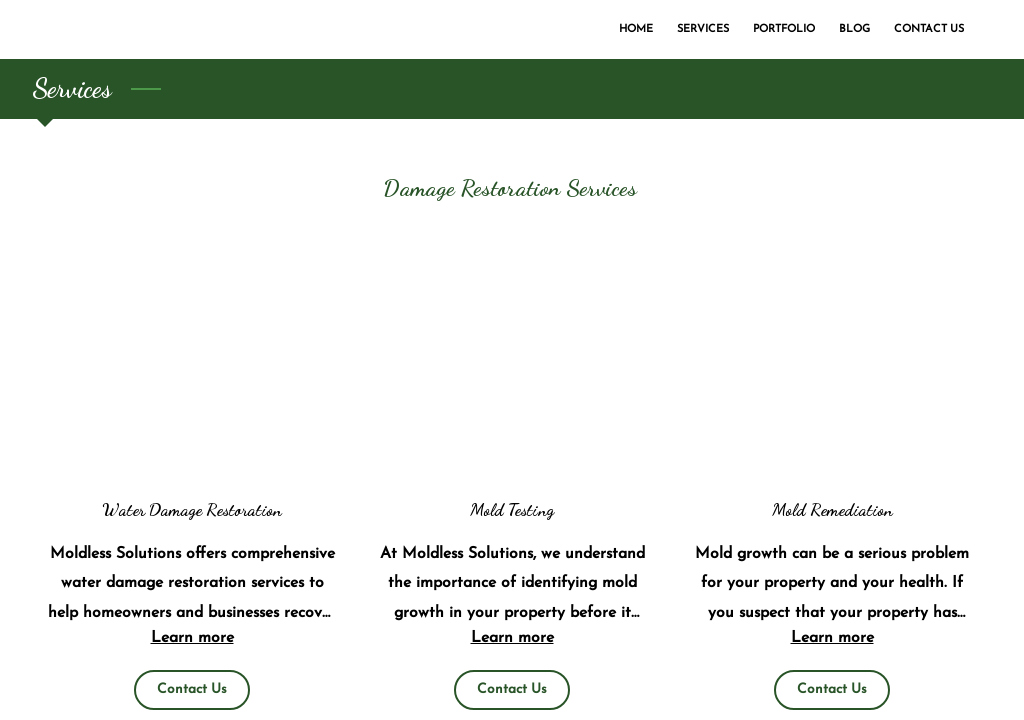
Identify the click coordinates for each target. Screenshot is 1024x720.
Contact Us (192, 689)
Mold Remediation (832, 509)
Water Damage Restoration (192, 509)
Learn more (192, 638)
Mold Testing (512, 509)
